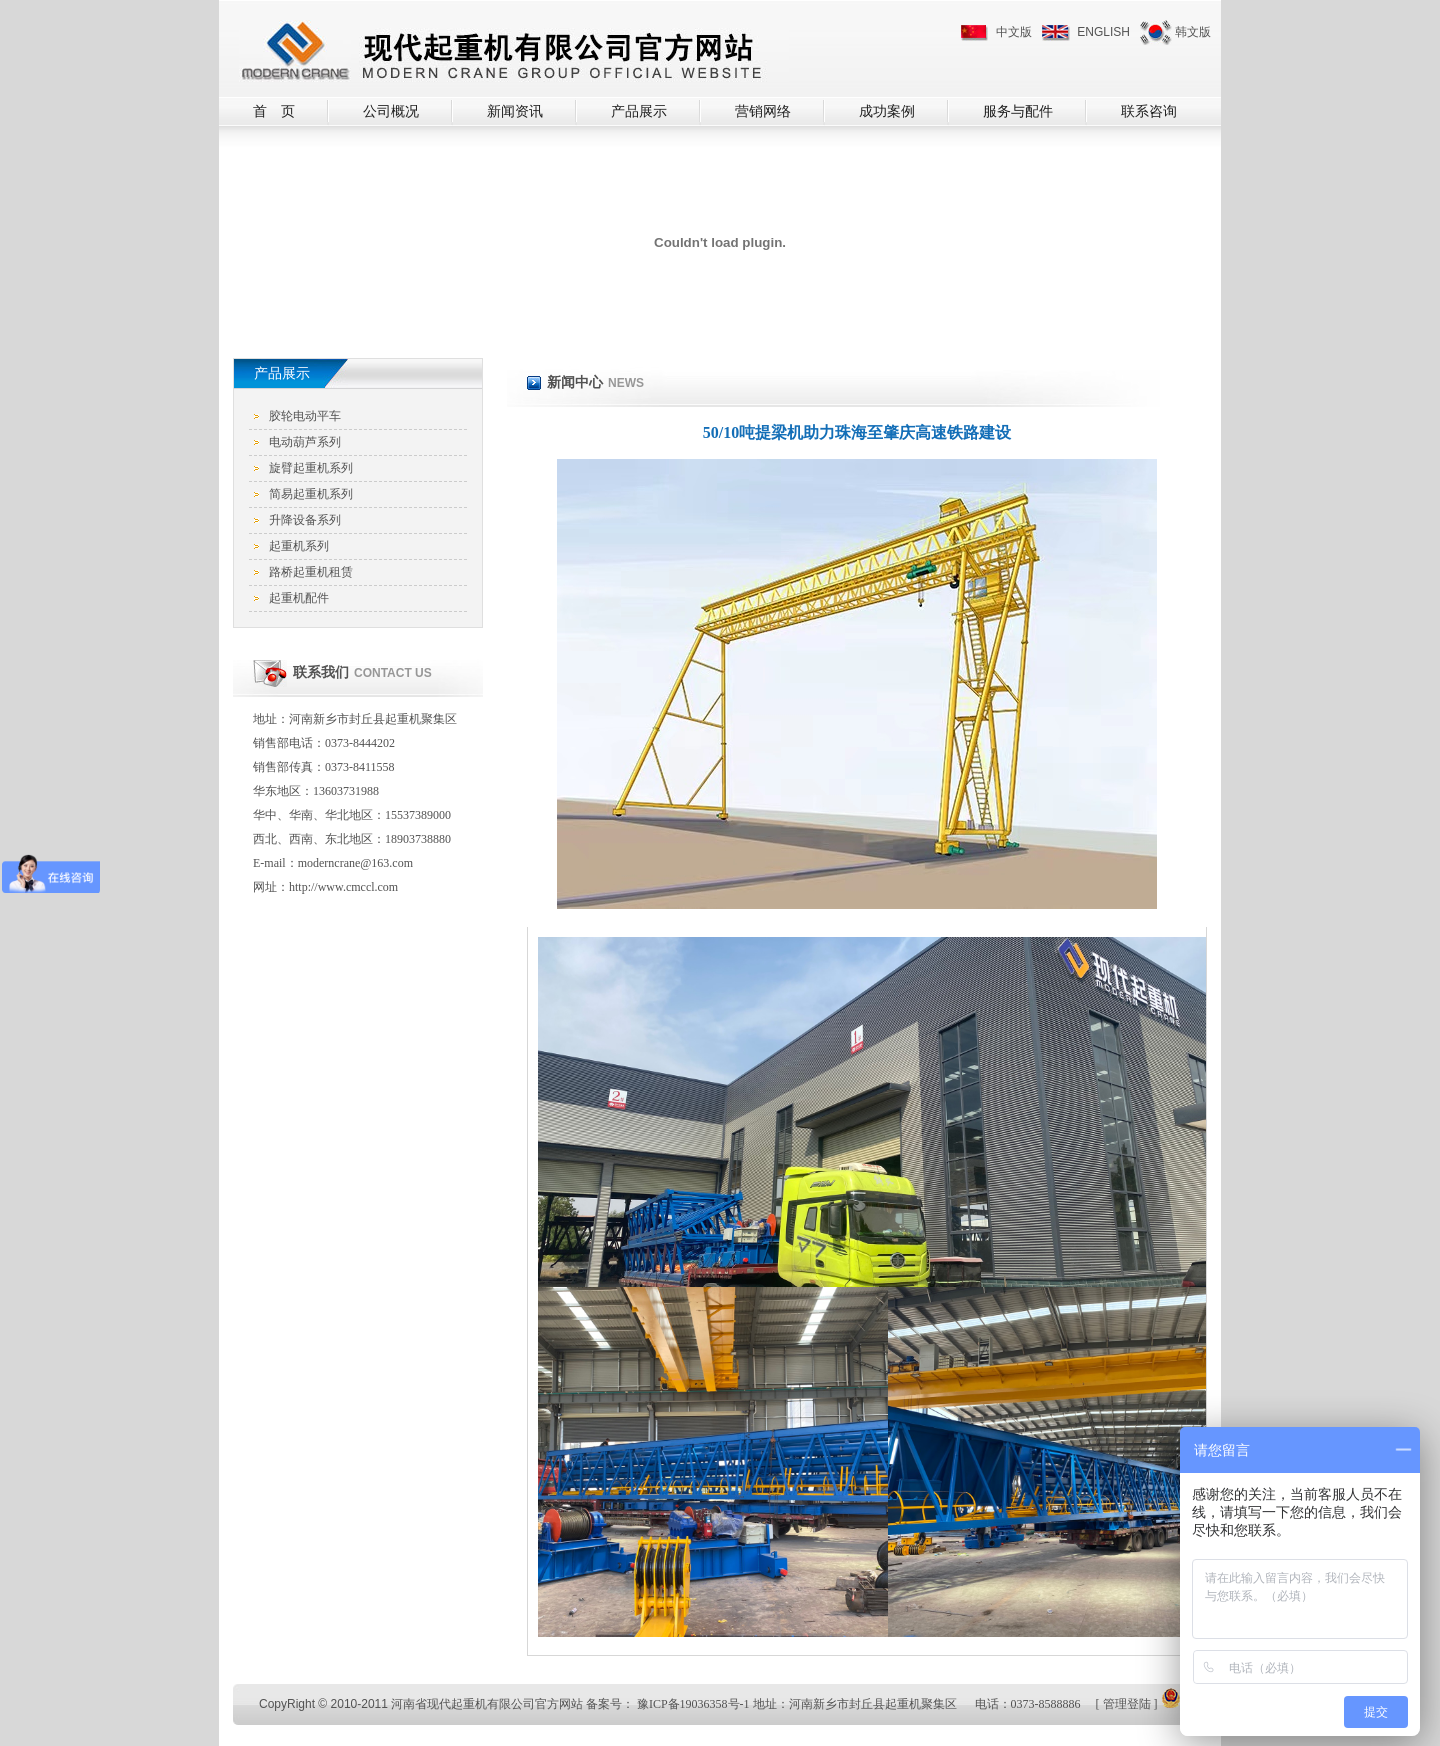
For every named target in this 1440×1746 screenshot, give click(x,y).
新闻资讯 (515, 111)
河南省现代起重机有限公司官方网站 (487, 1704)
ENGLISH (1103, 32)
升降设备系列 (305, 520)
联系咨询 (1149, 111)
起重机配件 (299, 598)
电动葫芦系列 (305, 442)
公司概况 (391, 111)
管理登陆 (1127, 1704)
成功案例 (887, 111)
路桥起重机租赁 (311, 572)
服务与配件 (1018, 111)
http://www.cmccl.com (343, 887)
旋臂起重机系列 (311, 468)
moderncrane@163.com (355, 863)
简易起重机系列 (311, 494)
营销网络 (763, 111)
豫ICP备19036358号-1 (693, 1704)
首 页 (274, 111)
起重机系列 (299, 546)
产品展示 (639, 111)
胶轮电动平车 (305, 416)
